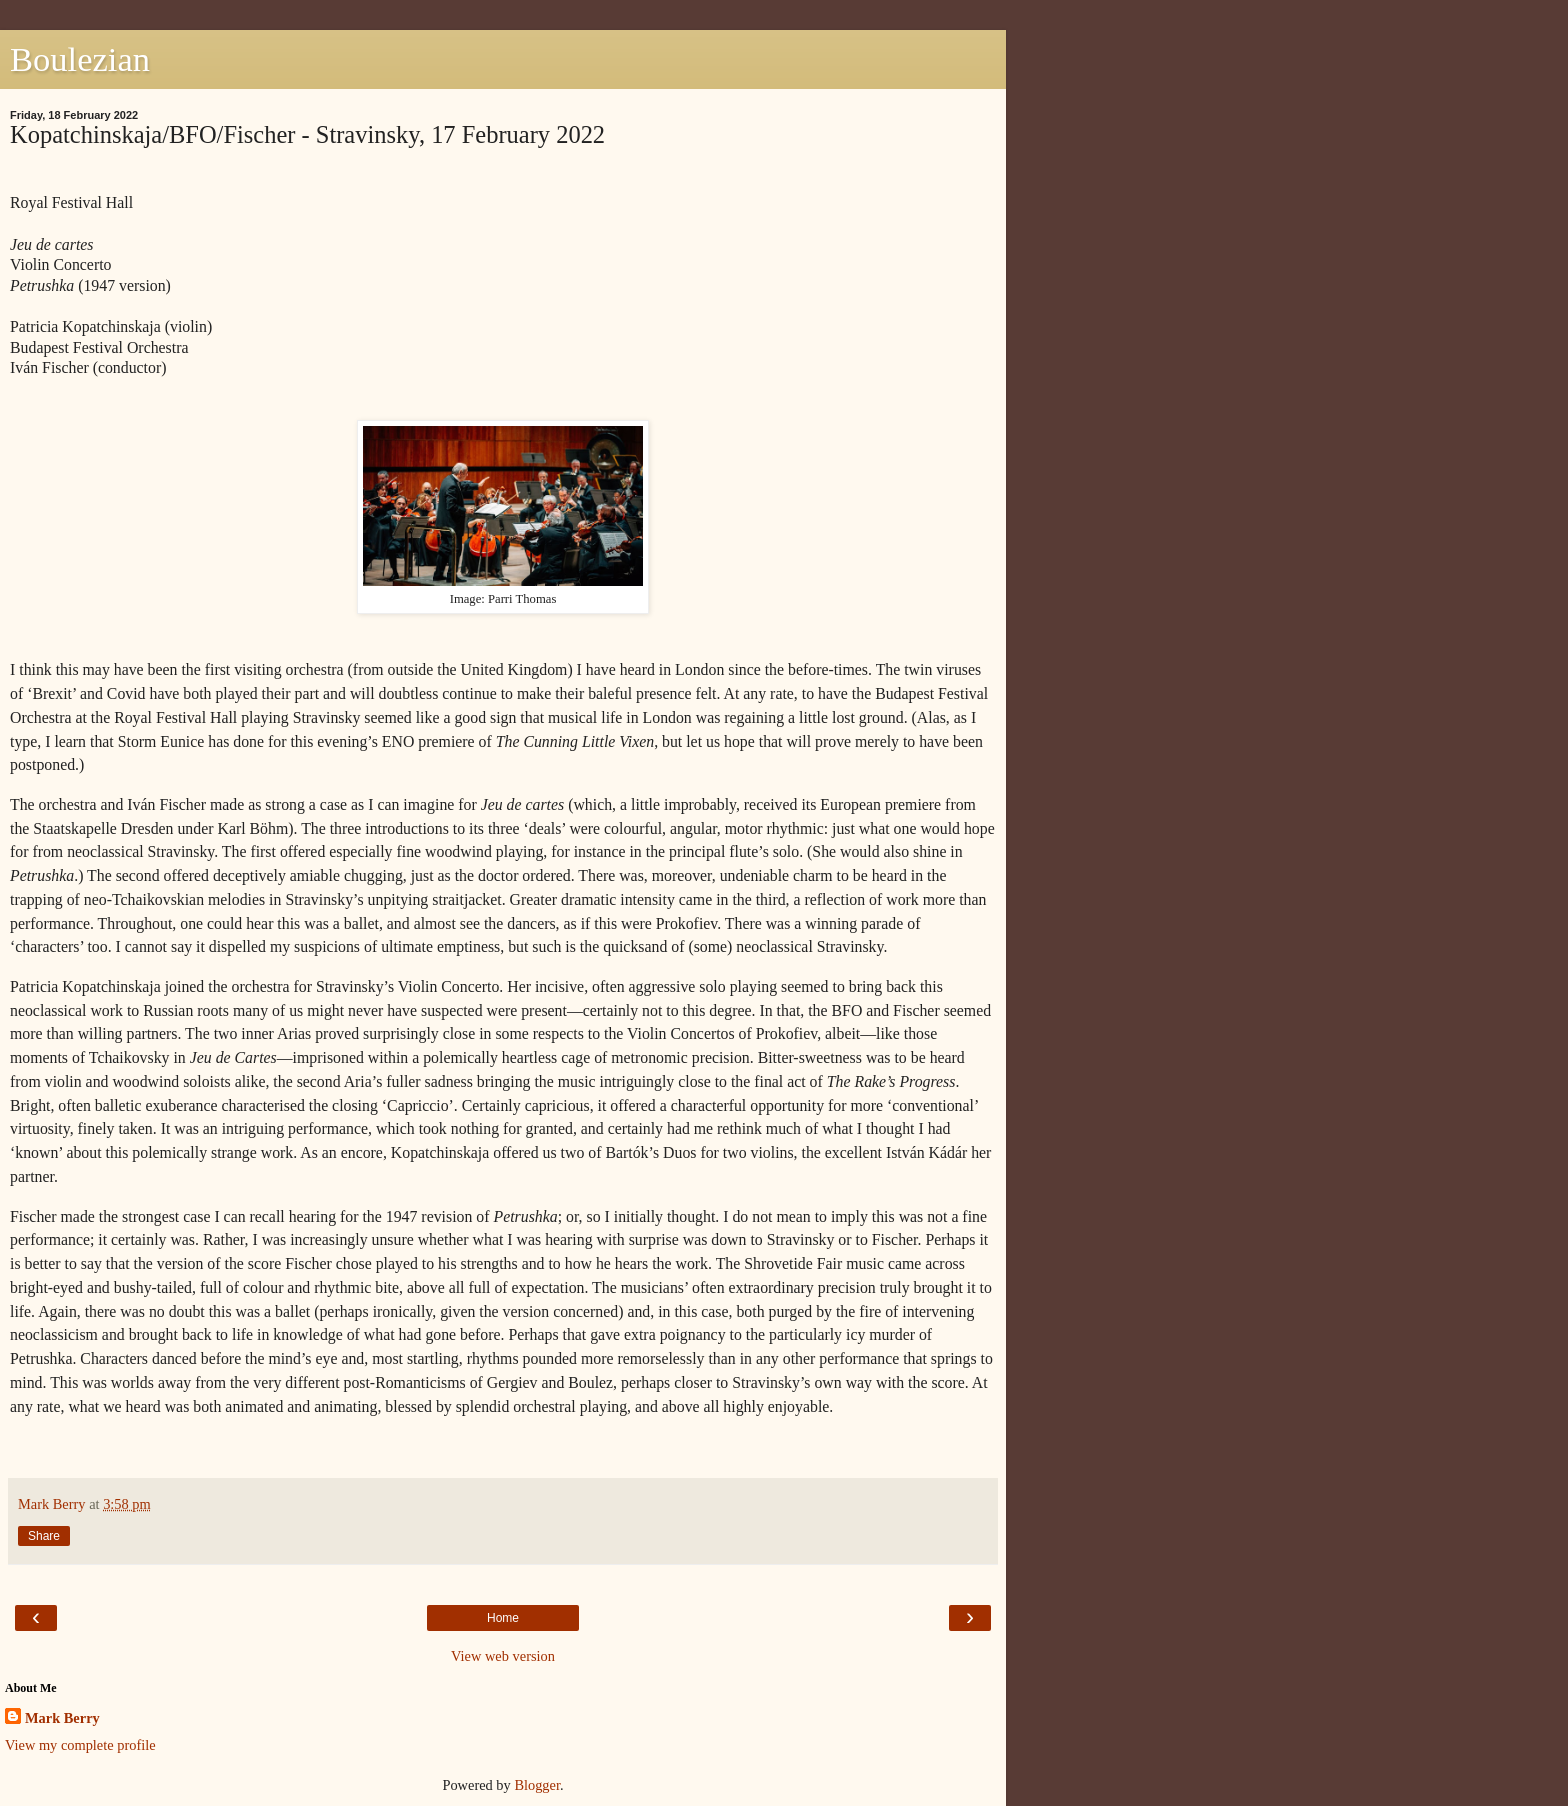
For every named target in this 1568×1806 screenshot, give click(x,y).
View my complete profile (80, 1745)
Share (44, 1536)
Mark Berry (62, 1718)
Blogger (537, 1785)
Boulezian (80, 59)
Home (503, 1618)
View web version (503, 1656)
